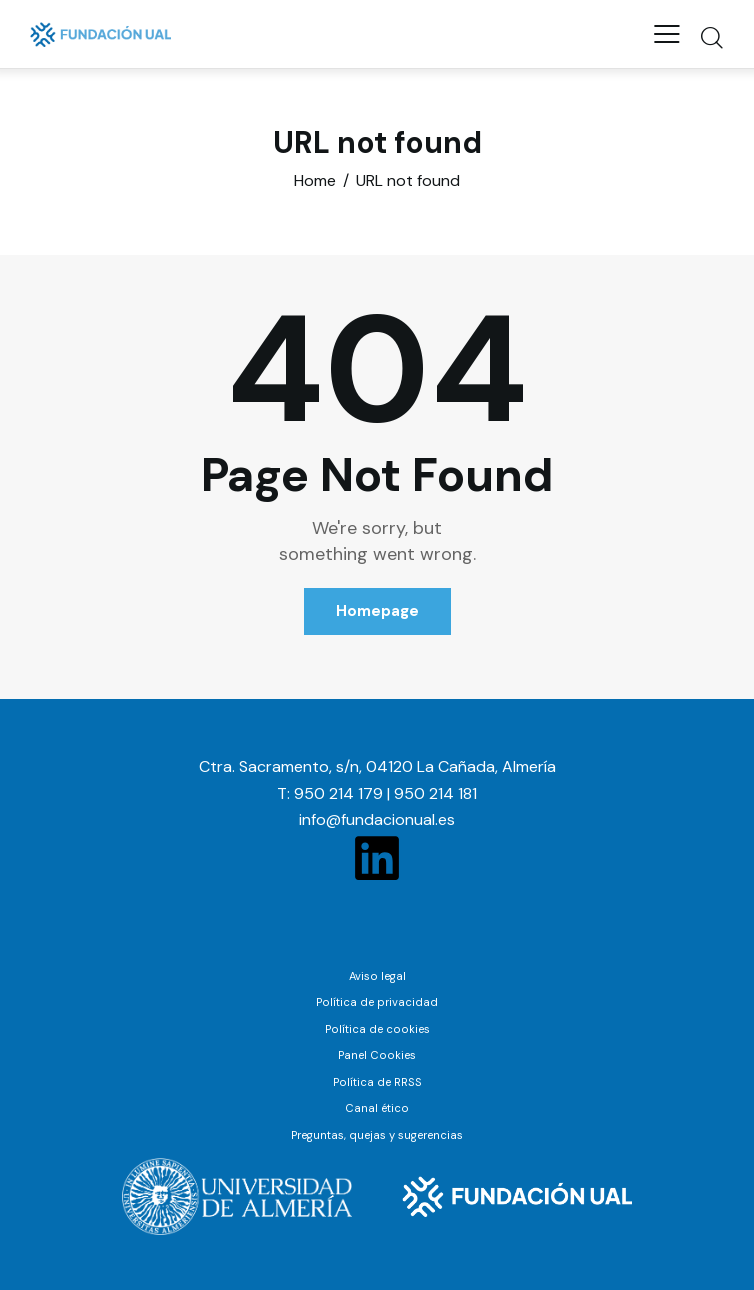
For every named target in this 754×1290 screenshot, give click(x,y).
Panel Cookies (377, 1055)
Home (315, 181)
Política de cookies (377, 1029)
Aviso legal (377, 976)
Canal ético (377, 1108)
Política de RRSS (377, 1082)
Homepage (377, 611)
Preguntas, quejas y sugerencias (377, 1135)
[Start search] (711, 37)
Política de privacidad (377, 1002)
